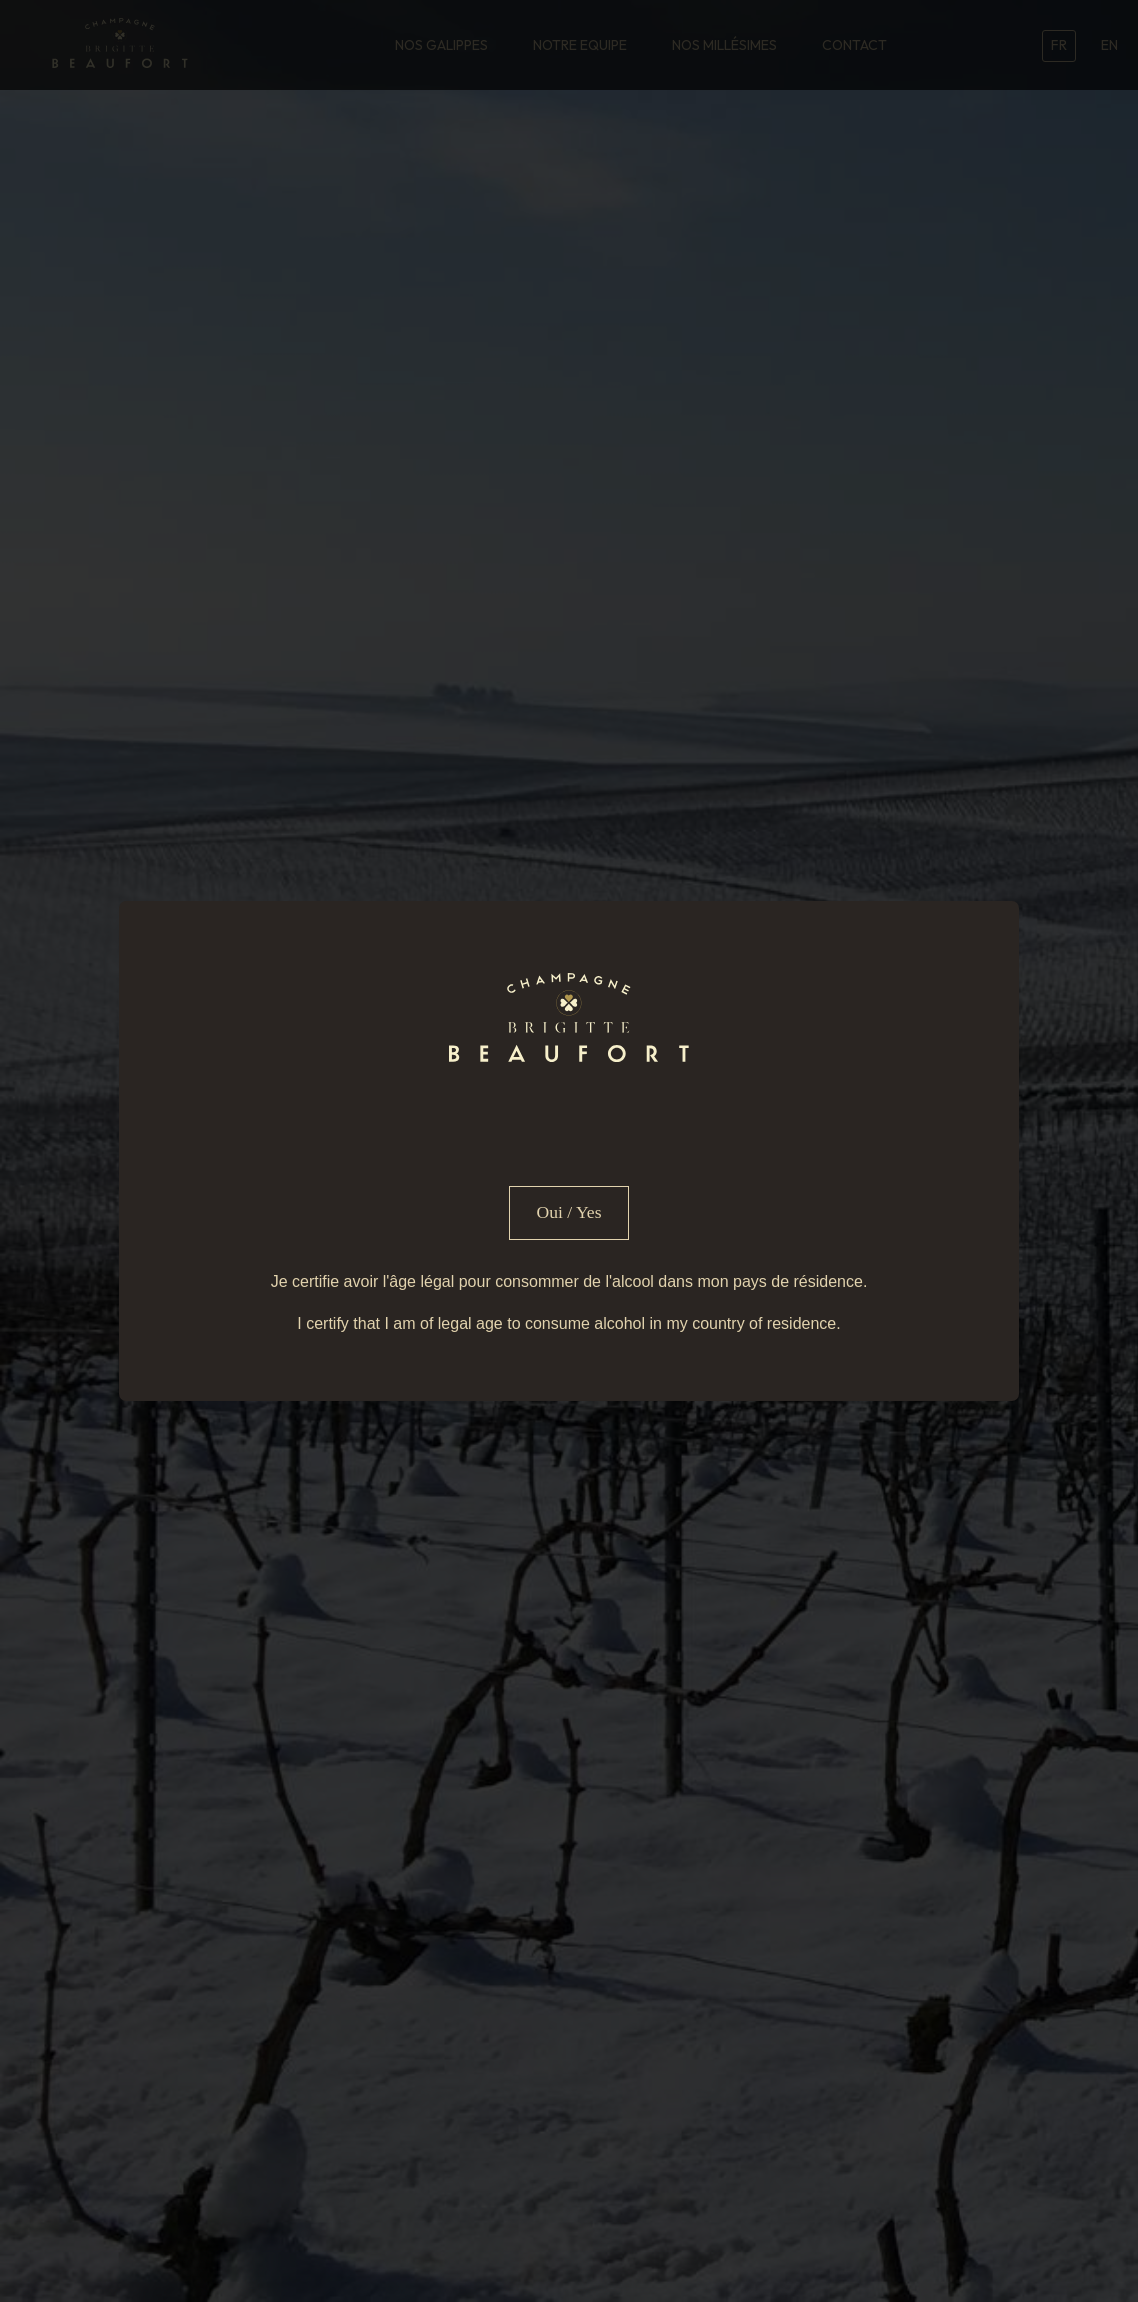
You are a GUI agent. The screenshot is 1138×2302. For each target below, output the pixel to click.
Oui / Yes (568, 1212)
